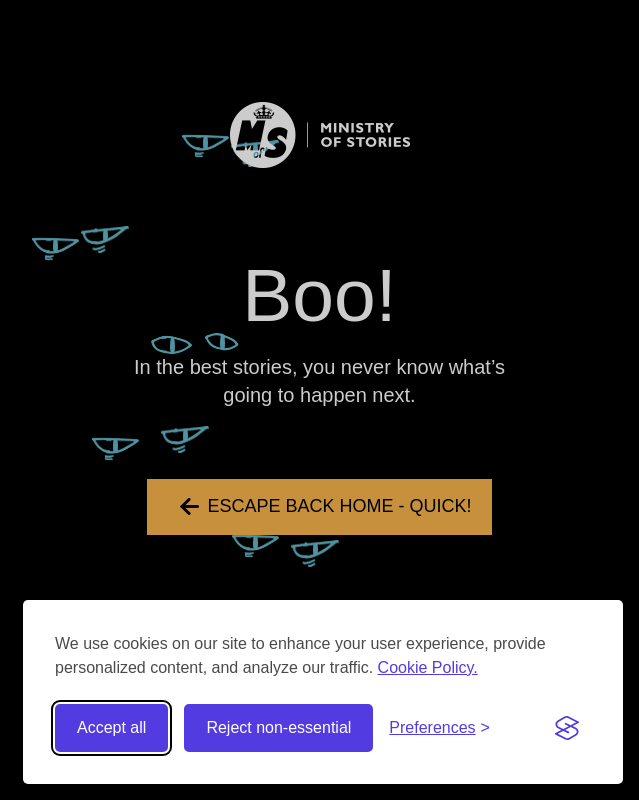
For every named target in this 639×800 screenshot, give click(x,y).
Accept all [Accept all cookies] (111, 727)
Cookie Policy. (428, 667)
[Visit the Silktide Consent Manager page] (567, 728)
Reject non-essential (278, 727)
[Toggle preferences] (439, 728)
